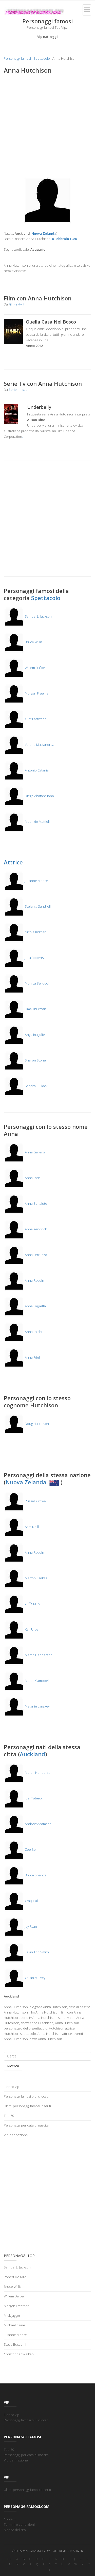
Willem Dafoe (24, 667)
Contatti (9, 2519)
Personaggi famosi (17, 58)
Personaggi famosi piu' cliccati (26, 2096)
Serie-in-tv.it (18, 389)
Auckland (32, 1754)
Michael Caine (14, 2325)
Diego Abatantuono (29, 796)
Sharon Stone (25, 1060)
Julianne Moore (26, 880)
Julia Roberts (24, 957)
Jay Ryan (20, 1926)
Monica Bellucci (26, 983)
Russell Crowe (25, 1501)
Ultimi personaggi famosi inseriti (27, 2106)
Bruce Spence (25, 1875)
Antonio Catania (26, 770)
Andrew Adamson (27, 1824)
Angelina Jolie (24, 1034)
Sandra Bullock (25, 1086)
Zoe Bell (20, 1849)
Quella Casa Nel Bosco (51, 322)
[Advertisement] (47, 127)
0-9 (9, 2559)
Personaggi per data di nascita (26, 2125)
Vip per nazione (16, 2135)
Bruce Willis (23, 642)
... (50, 340)
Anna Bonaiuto (25, 1203)
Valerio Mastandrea (29, 744)
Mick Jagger (12, 2315)
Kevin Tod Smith (26, 1952)
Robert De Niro (15, 2277)
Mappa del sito (15, 2529)
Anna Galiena (24, 1152)
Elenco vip (11, 2086)
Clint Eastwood (25, 719)
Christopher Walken (19, 2354)
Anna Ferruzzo (25, 1254)
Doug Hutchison (26, 1423)
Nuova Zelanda (33, 1482)
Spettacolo (41, 58)
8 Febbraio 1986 (64, 238)
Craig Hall (21, 1900)
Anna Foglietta (25, 1306)
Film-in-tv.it (16, 304)
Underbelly (39, 407)
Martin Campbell (26, 1680)
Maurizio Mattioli (27, 821)
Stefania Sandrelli (27, 906)
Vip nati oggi (47, 36)
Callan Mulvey (24, 1977)
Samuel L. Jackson (28, 616)
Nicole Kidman (25, 932)
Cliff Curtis (22, 1603)
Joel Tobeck (23, 1798)
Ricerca (13, 2066)
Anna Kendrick (25, 1229)
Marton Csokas (25, 1578)
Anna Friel (22, 1357)
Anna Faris (22, 1178)
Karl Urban (22, 1629)
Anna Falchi (23, 1331)
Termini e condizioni (19, 2524)
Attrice (13, 862)
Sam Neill (21, 1526)
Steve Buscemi (15, 2344)
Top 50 (9, 2115)
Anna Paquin (24, 1280)
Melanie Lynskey (27, 1706)
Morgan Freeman (27, 693)
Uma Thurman (25, 1009)
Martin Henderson (28, 1655)
